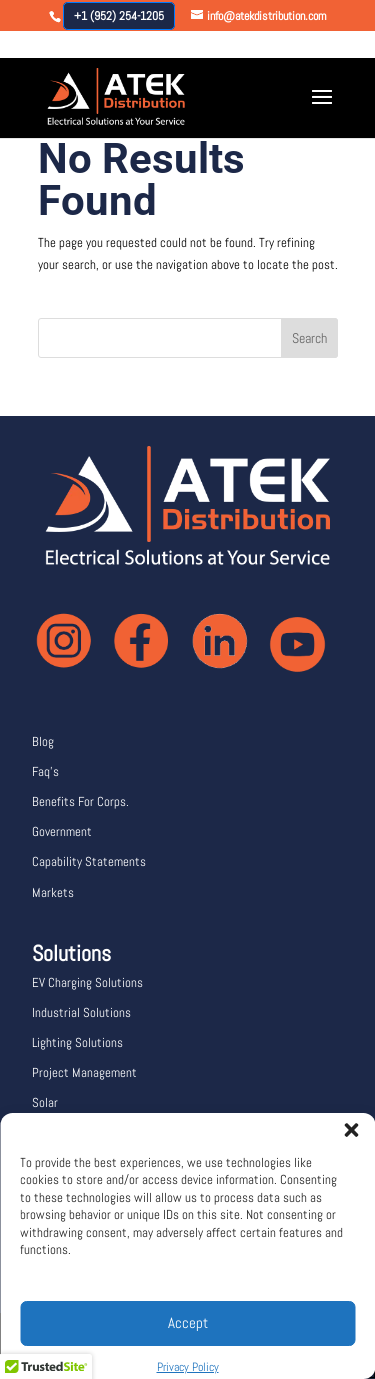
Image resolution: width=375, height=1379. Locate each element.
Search (309, 338)
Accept (188, 1322)
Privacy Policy (188, 1367)
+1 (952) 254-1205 (119, 16)
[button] (345, 1124)
